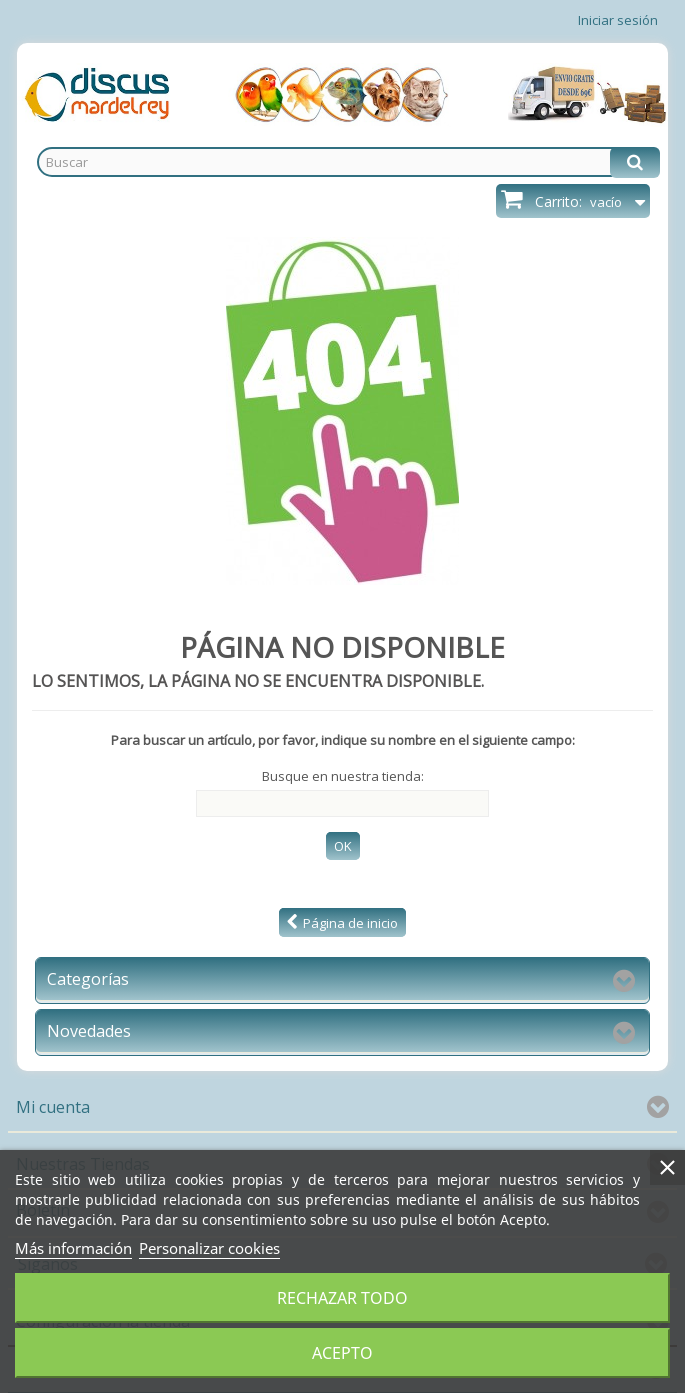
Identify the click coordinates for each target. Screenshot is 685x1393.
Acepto (342, 1353)
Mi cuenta (53, 1107)
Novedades (89, 1031)
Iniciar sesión (618, 20)
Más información (73, 1248)
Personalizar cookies (209, 1248)
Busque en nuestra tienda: (343, 776)
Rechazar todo (342, 1298)
